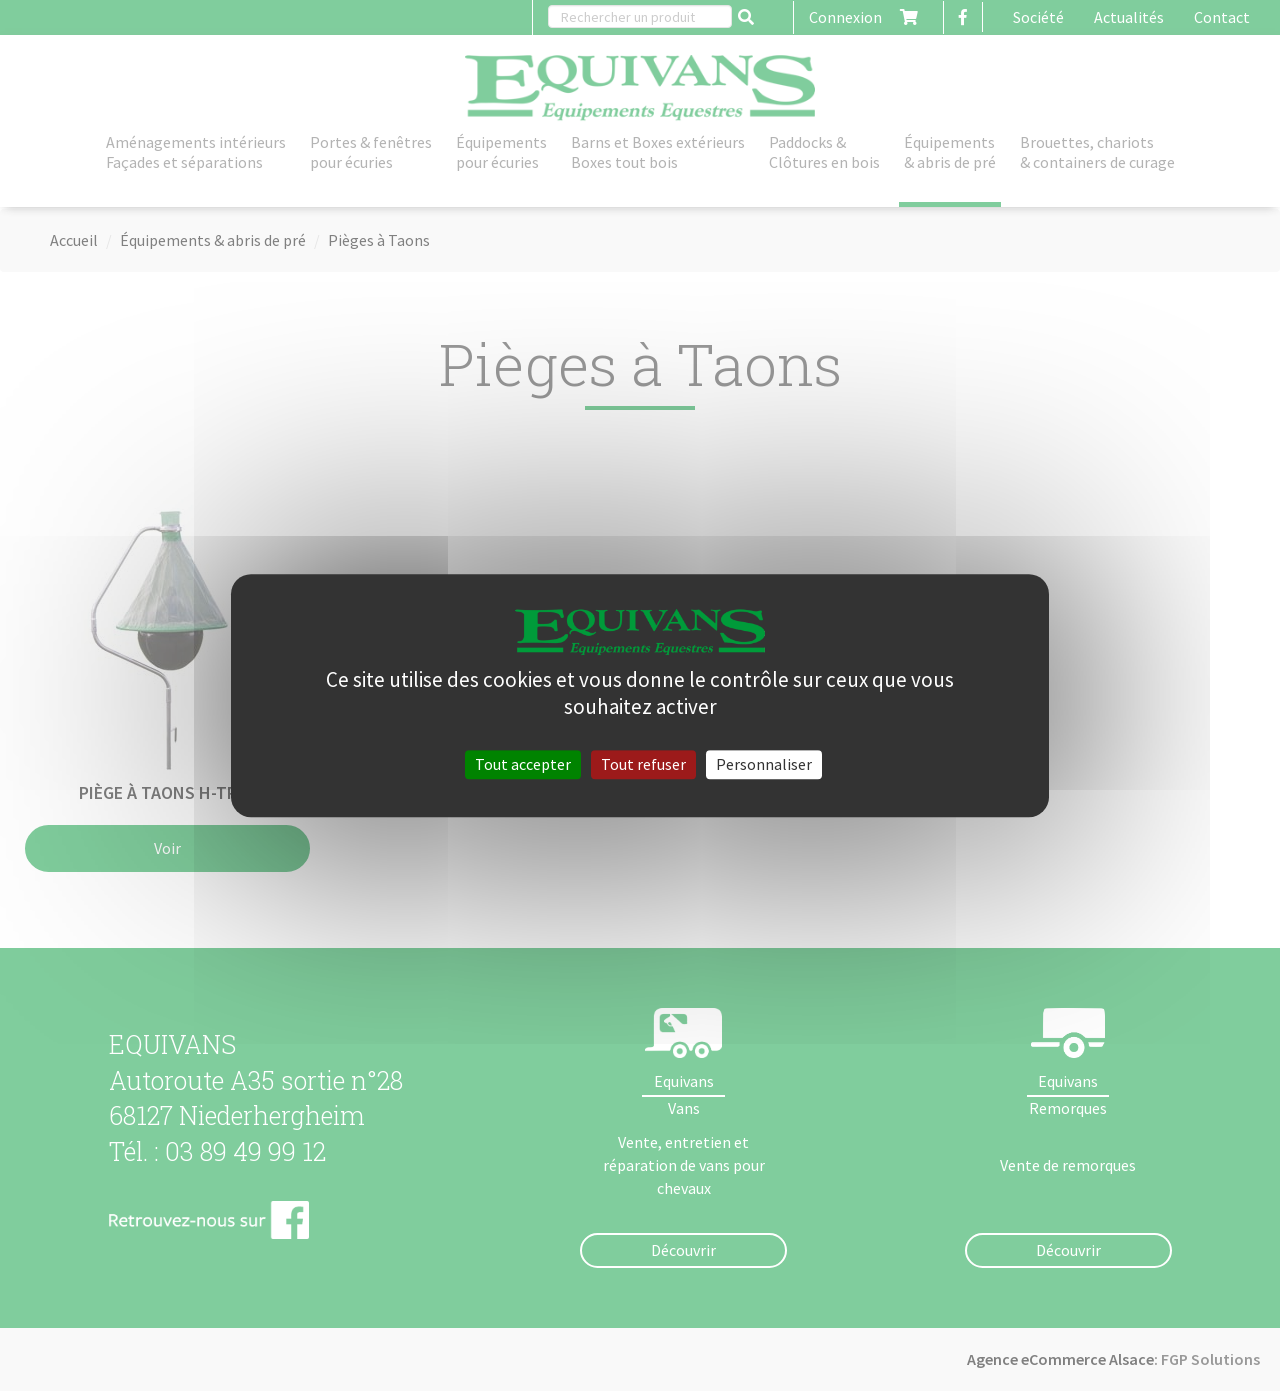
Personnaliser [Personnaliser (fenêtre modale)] (764, 764)
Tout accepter (523, 764)
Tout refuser (643, 764)
